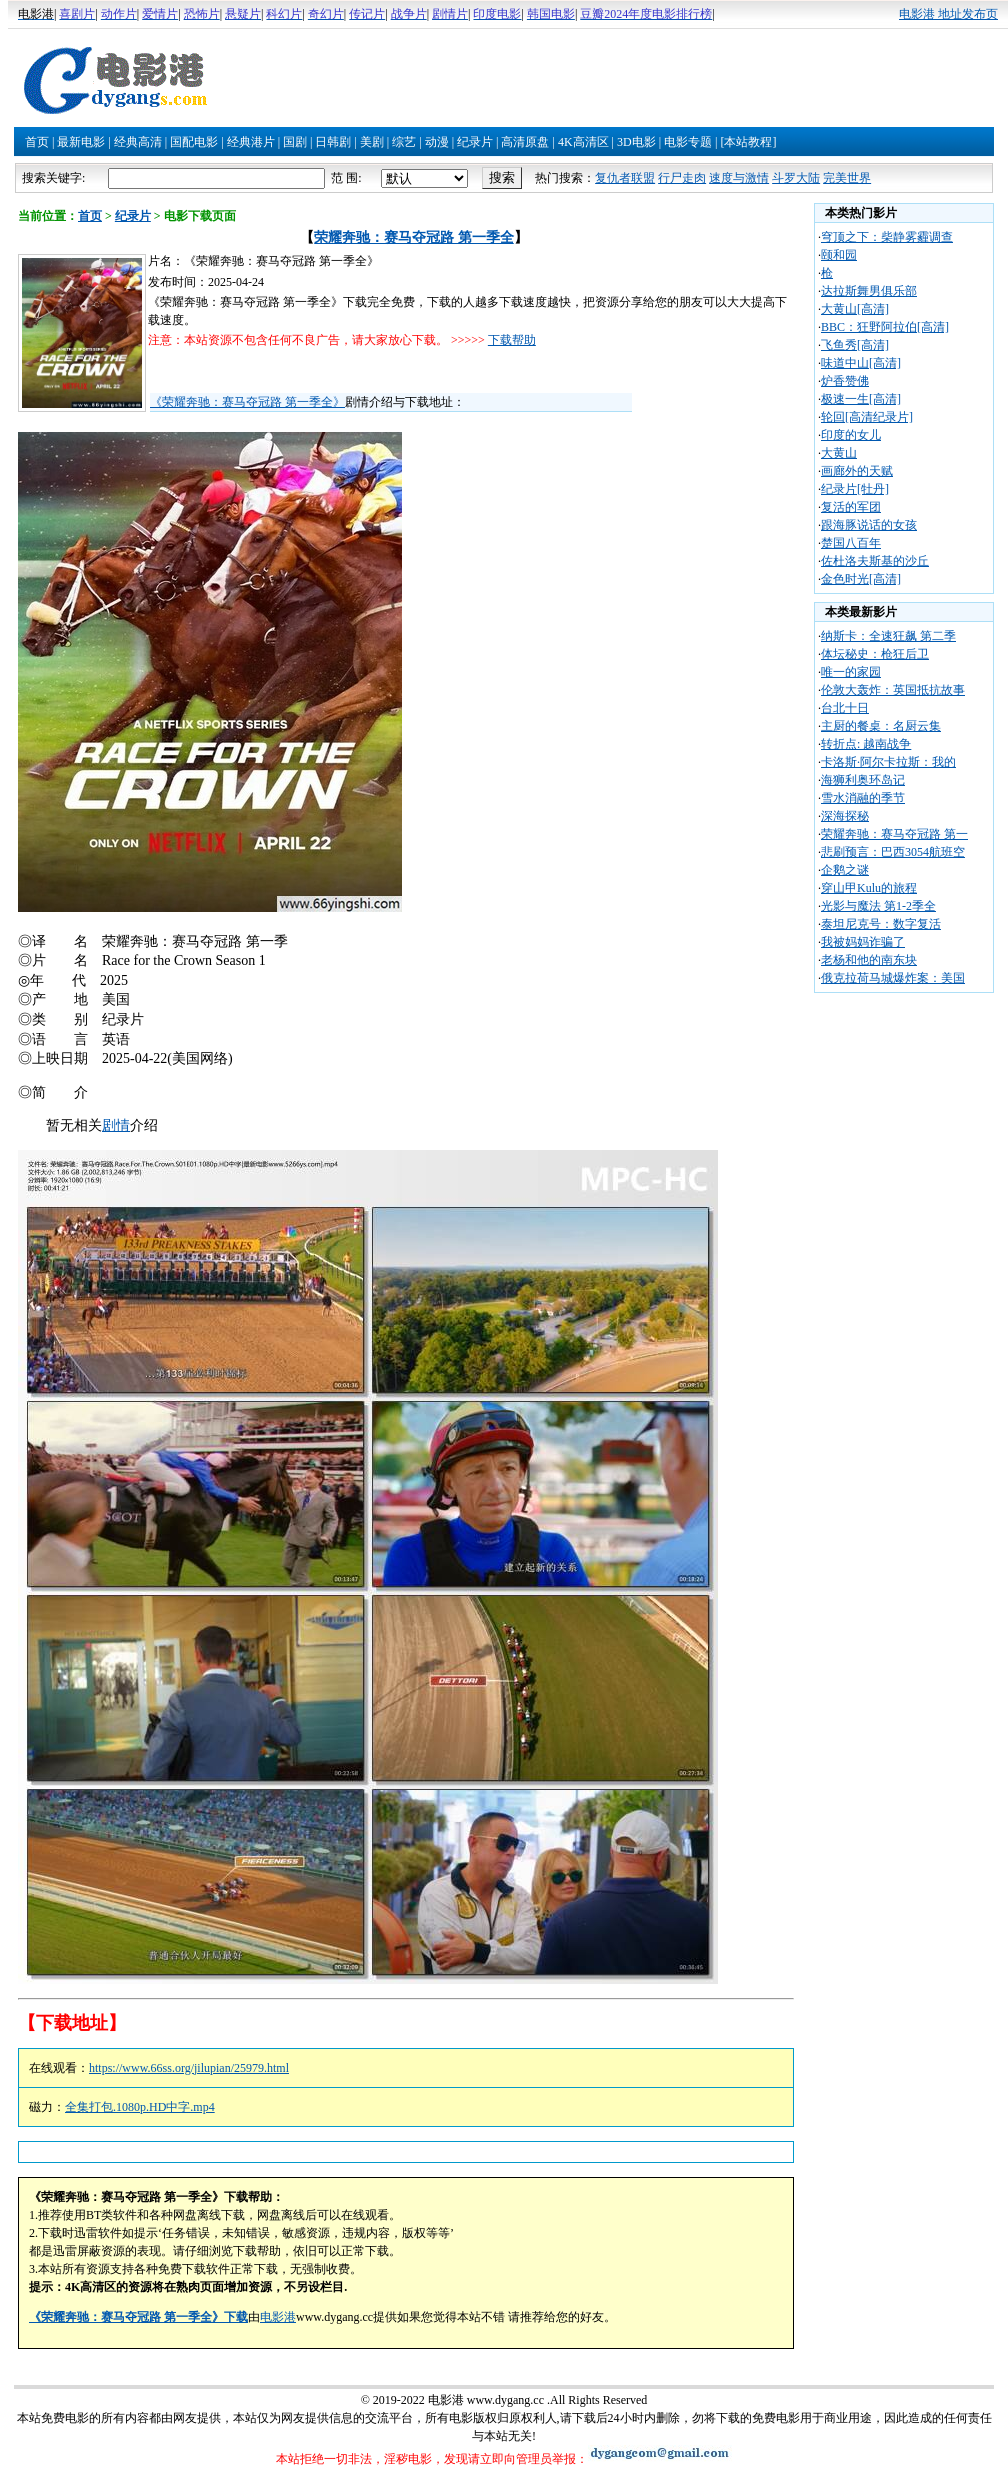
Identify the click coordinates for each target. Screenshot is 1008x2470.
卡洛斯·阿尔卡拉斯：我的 (888, 762)
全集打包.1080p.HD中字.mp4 (140, 2107)
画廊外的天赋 (857, 471)
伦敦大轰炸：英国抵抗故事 (893, 690)
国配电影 (194, 142)
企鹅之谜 (845, 870)
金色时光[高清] (861, 579)
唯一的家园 (851, 672)
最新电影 (81, 142)
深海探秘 (845, 816)
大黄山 (839, 453)
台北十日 (845, 708)
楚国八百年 (851, 543)
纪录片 (475, 142)
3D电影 (636, 142)
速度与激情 (739, 178)
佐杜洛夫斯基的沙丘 (875, 561)
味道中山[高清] (861, 363)
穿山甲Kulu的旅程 (869, 888)
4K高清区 (583, 142)
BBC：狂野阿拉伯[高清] (885, 327)
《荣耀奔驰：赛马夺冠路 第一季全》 (247, 402)
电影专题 (688, 142)
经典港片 (251, 142)
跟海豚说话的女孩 (869, 525)
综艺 (404, 142)
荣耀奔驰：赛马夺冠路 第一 (894, 834)
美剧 (372, 142)
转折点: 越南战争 (866, 744)
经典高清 (138, 142)
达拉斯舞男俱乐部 (869, 291)
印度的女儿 (851, 435)
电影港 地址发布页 (948, 14)
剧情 (116, 1125)
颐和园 (839, 255)
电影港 (278, 2317)
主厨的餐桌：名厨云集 (881, 726)
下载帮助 (512, 340)
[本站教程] (748, 142)
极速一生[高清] (861, 399)
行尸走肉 (682, 178)
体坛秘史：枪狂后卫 (875, 654)
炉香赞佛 (845, 381)
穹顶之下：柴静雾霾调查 (887, 237)
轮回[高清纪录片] (867, 417)
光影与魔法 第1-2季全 (878, 906)
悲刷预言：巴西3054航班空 (893, 852)
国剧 (295, 142)
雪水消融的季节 (863, 798)
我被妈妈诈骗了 (863, 942)
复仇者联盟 (625, 178)
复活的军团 (851, 507)
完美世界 (847, 178)
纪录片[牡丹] (855, 489)
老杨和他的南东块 (869, 960)
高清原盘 (525, 142)
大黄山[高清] (855, 309)
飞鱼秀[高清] (855, 345)
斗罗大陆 (796, 178)
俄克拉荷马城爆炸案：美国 (893, 978)
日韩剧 (333, 142)
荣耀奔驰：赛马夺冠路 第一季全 (414, 237)
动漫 (437, 142)
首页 (37, 142)
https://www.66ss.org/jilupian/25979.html (189, 2068)
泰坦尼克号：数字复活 (881, 924)
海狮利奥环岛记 (863, 780)
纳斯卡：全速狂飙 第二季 (888, 636)
